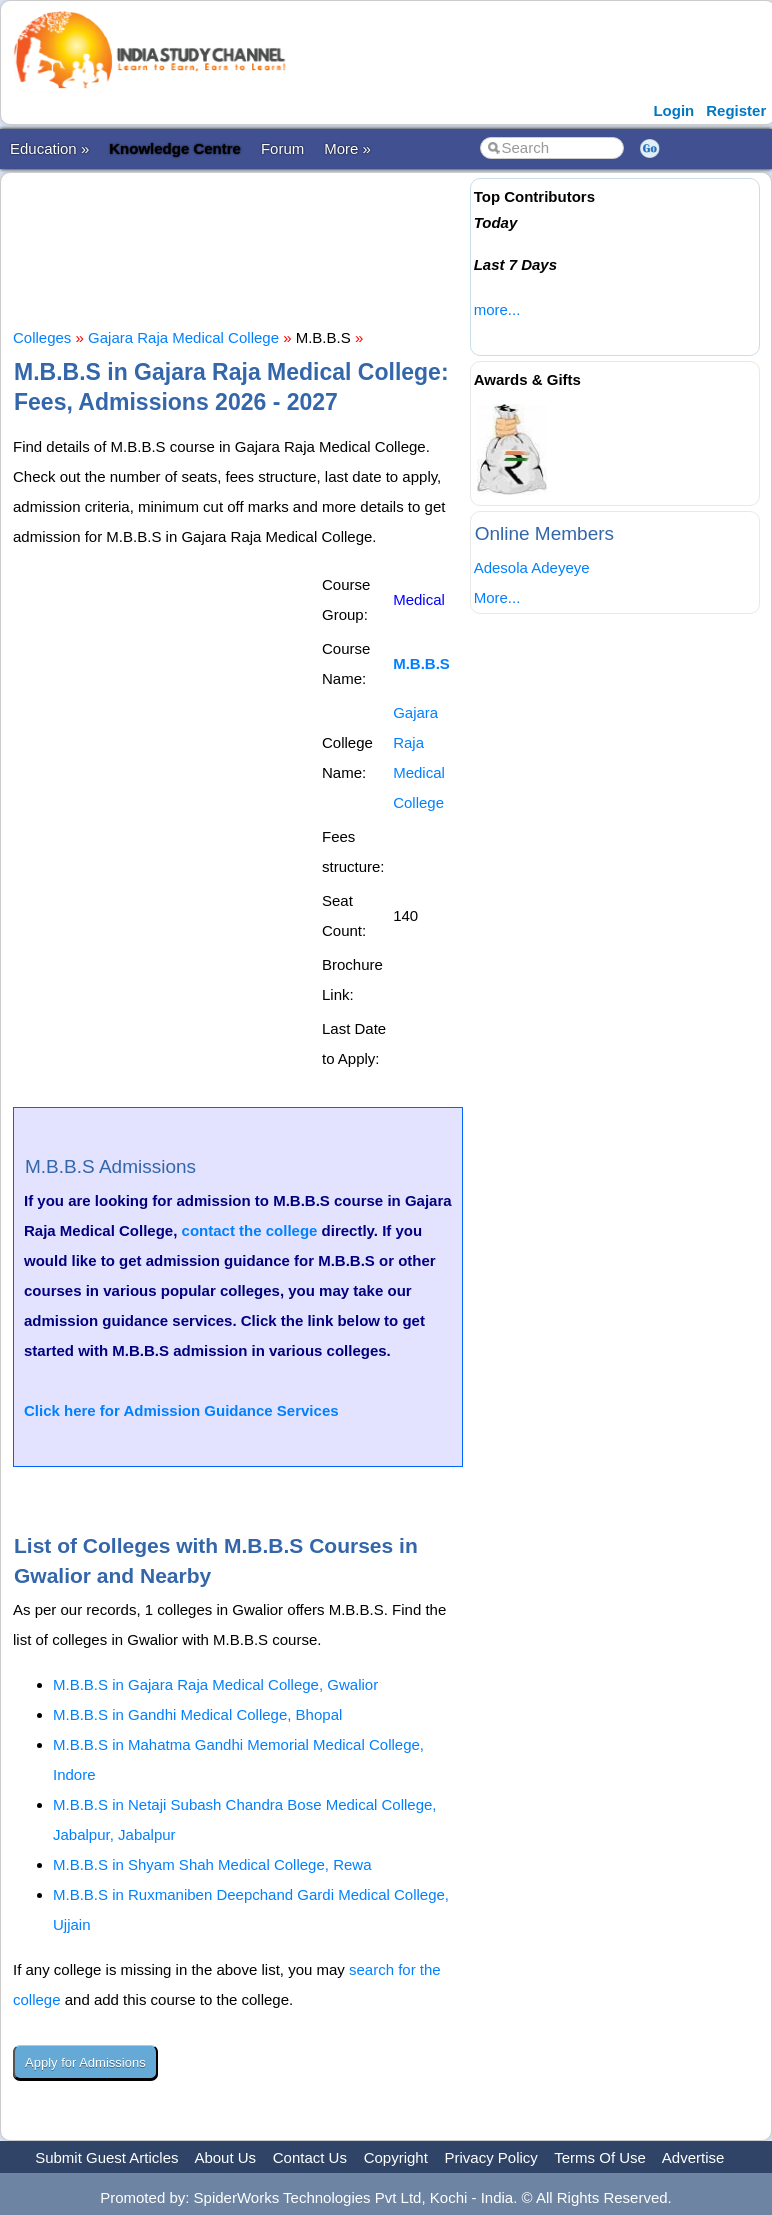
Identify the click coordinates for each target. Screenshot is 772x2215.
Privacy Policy (491, 2157)
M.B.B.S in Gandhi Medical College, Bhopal (197, 1714)
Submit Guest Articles (106, 2157)
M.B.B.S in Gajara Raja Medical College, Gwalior (215, 1684)
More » (347, 148)
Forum (282, 148)
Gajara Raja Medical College (183, 337)
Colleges (42, 337)
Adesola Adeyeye (532, 567)
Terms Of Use (600, 2157)
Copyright (396, 2157)
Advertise (693, 2157)
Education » (49, 148)
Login (673, 110)
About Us (225, 2157)
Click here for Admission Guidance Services (181, 1410)
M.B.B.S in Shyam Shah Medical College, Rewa (212, 1864)
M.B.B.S (421, 663)
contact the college (250, 1230)
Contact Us (310, 2157)
